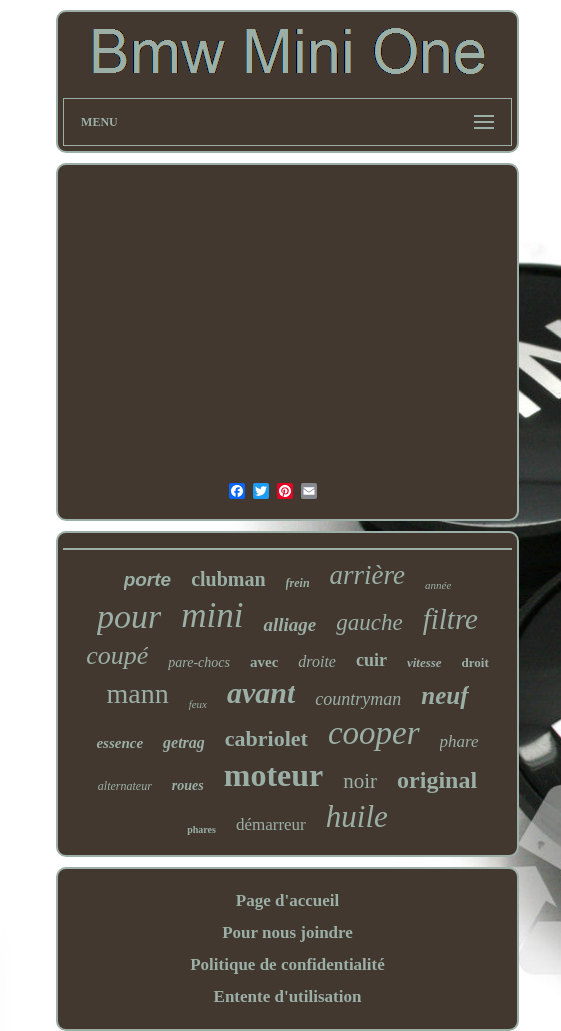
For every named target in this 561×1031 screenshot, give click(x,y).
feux (198, 704)
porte (148, 579)
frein (298, 583)
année (438, 585)
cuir (371, 660)
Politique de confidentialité (287, 964)
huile (357, 816)
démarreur (271, 824)
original (437, 780)
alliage (289, 624)
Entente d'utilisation (288, 996)
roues (188, 785)
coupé (117, 655)
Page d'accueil (287, 900)
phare (459, 741)
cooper (374, 733)
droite (317, 661)
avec (264, 662)
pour (129, 616)
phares (201, 829)
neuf (444, 695)
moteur (274, 775)
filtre (450, 619)
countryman (358, 699)
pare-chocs (199, 662)
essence (119, 743)
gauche (369, 622)
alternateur (125, 786)
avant (261, 692)
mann (137, 693)
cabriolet (266, 738)
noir (360, 781)
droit (475, 662)
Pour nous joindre (287, 932)
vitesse (424, 662)
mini (212, 615)
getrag (184, 742)
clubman (228, 579)
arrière (368, 575)
